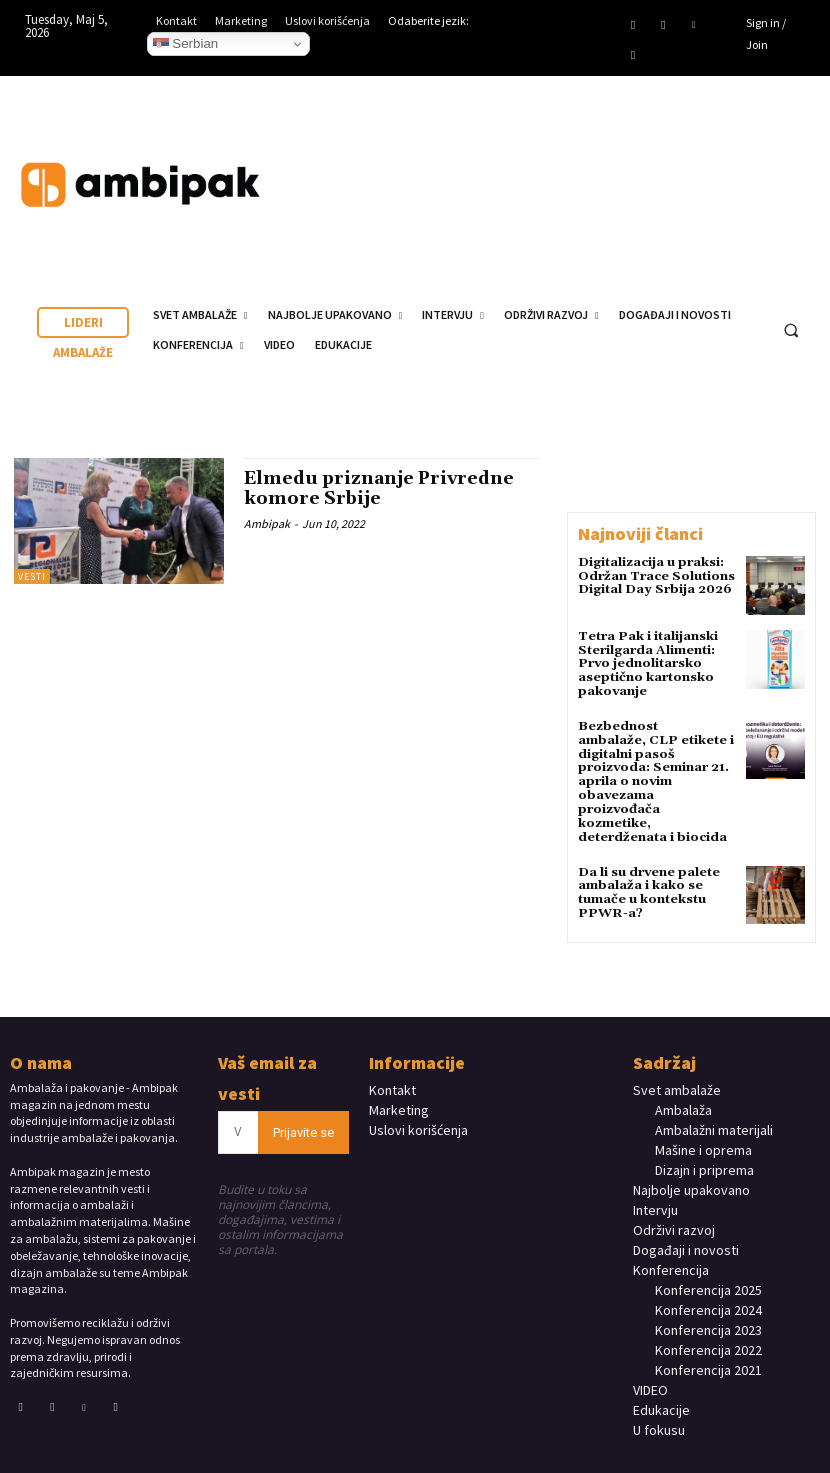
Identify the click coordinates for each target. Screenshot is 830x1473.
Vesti (32, 576)
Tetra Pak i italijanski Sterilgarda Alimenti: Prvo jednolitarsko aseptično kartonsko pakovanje (647, 663)
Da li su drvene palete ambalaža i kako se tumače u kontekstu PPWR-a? (646, 869)
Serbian (186, 44)
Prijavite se (303, 1107)
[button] (791, 330)
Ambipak (267, 521)
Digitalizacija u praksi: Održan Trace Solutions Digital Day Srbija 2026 (654, 575)
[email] (238, 1107)
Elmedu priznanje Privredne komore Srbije (382, 488)
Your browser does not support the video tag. (670, 166)
